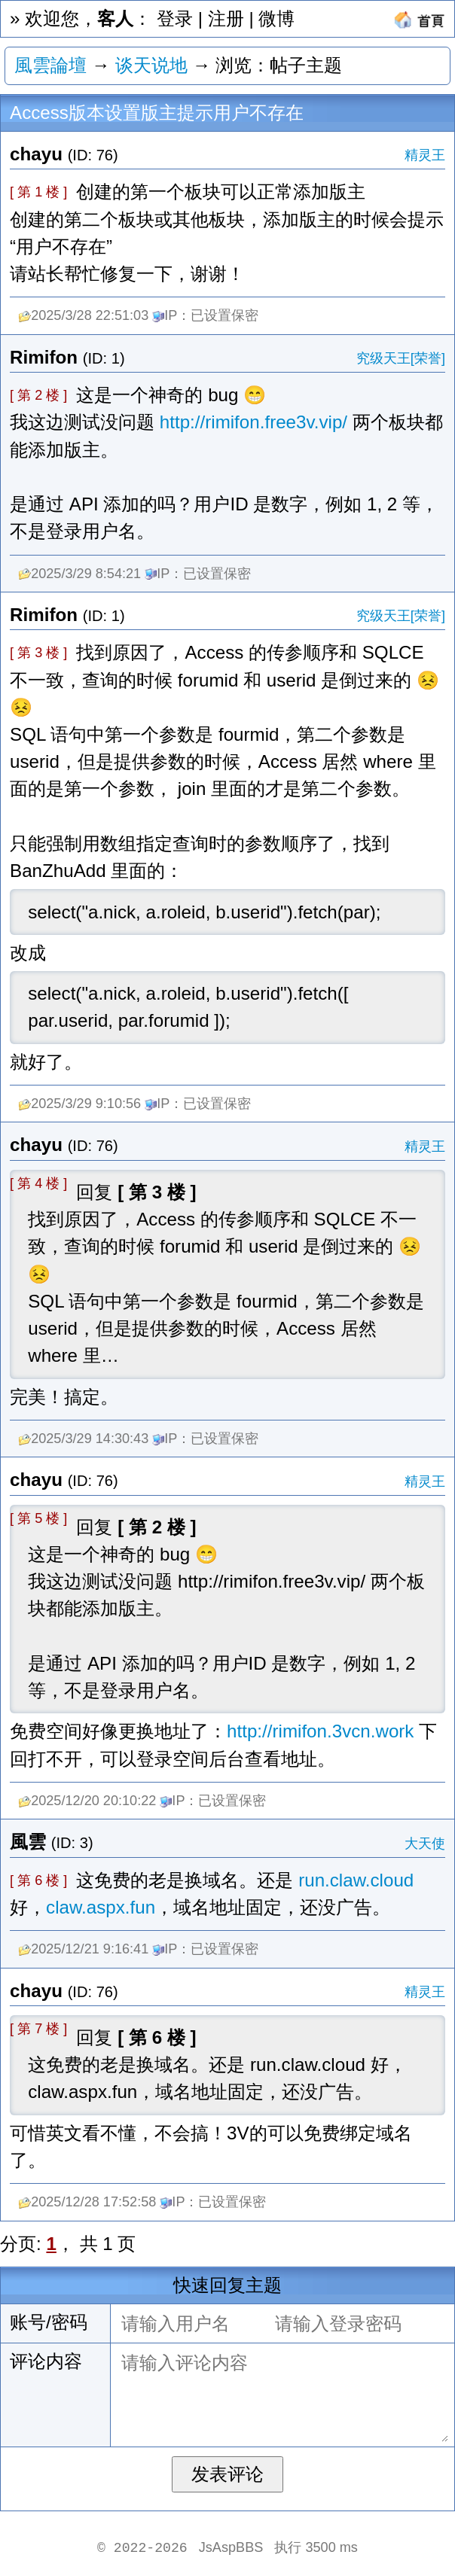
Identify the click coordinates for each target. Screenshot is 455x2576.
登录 (175, 18)
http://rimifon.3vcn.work (320, 1731)
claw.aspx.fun (100, 1907)
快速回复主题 (227, 2285)
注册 (226, 18)
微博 (276, 18)
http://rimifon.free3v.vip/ (253, 422)
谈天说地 (151, 65)
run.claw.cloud (356, 1880)
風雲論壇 (50, 65)
